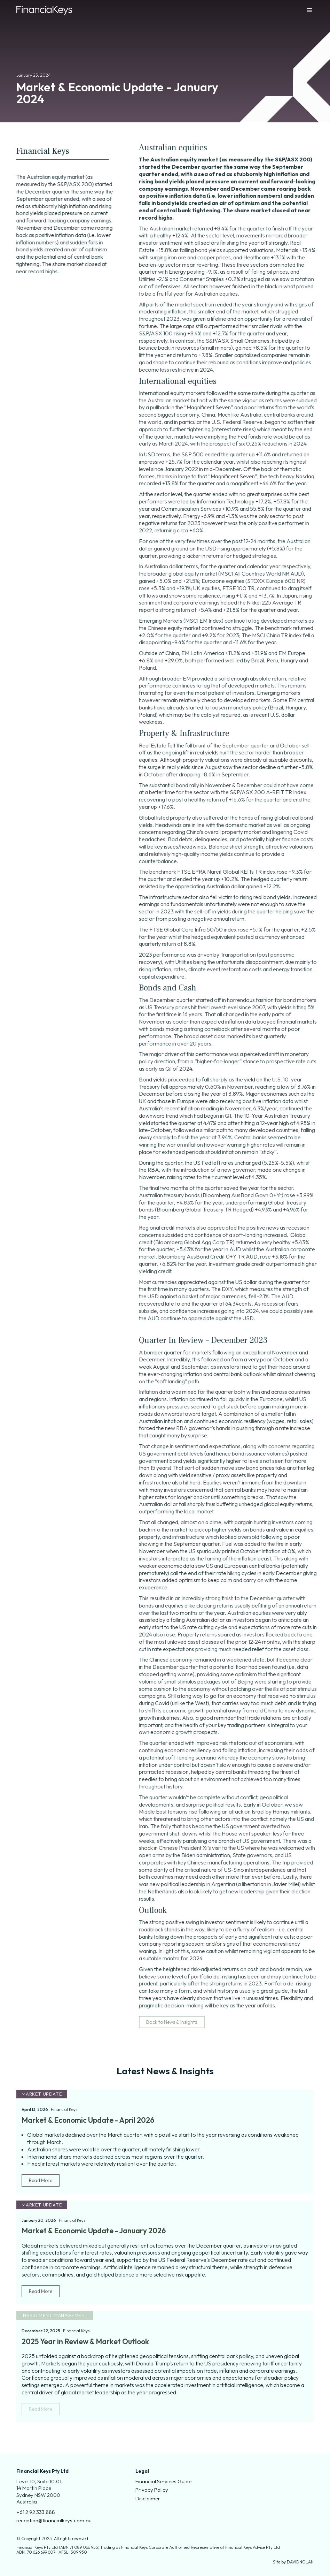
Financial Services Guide (163, 2481)
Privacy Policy (151, 2489)
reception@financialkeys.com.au (54, 2520)
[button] (303, 10)
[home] (44, 10)
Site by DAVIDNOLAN (293, 2561)
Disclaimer (147, 2498)
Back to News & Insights (177, 2022)
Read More (40, 2180)
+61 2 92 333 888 (35, 2512)
